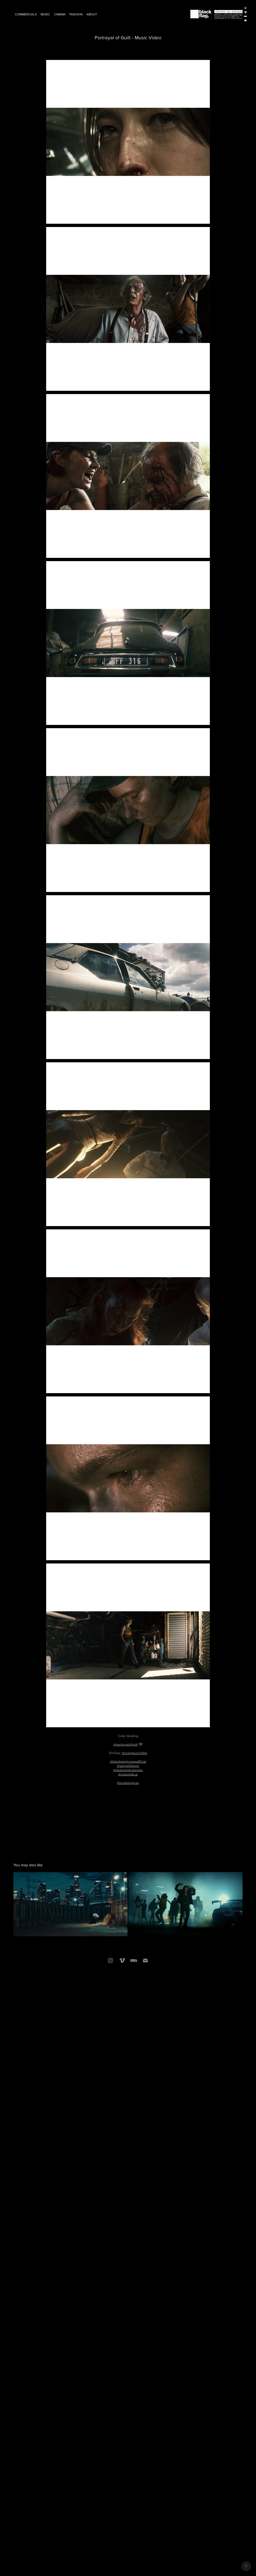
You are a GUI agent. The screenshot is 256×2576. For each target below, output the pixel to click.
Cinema (59, 14)
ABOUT (92, 14)
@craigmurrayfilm (134, 1753)
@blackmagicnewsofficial (128, 1761)
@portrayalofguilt (125, 1744)
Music (45, 14)
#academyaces (128, 1782)
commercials (26, 14)
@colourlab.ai (128, 1774)
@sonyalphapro (128, 1765)
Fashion (75, 14)
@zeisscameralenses (128, 1770)
